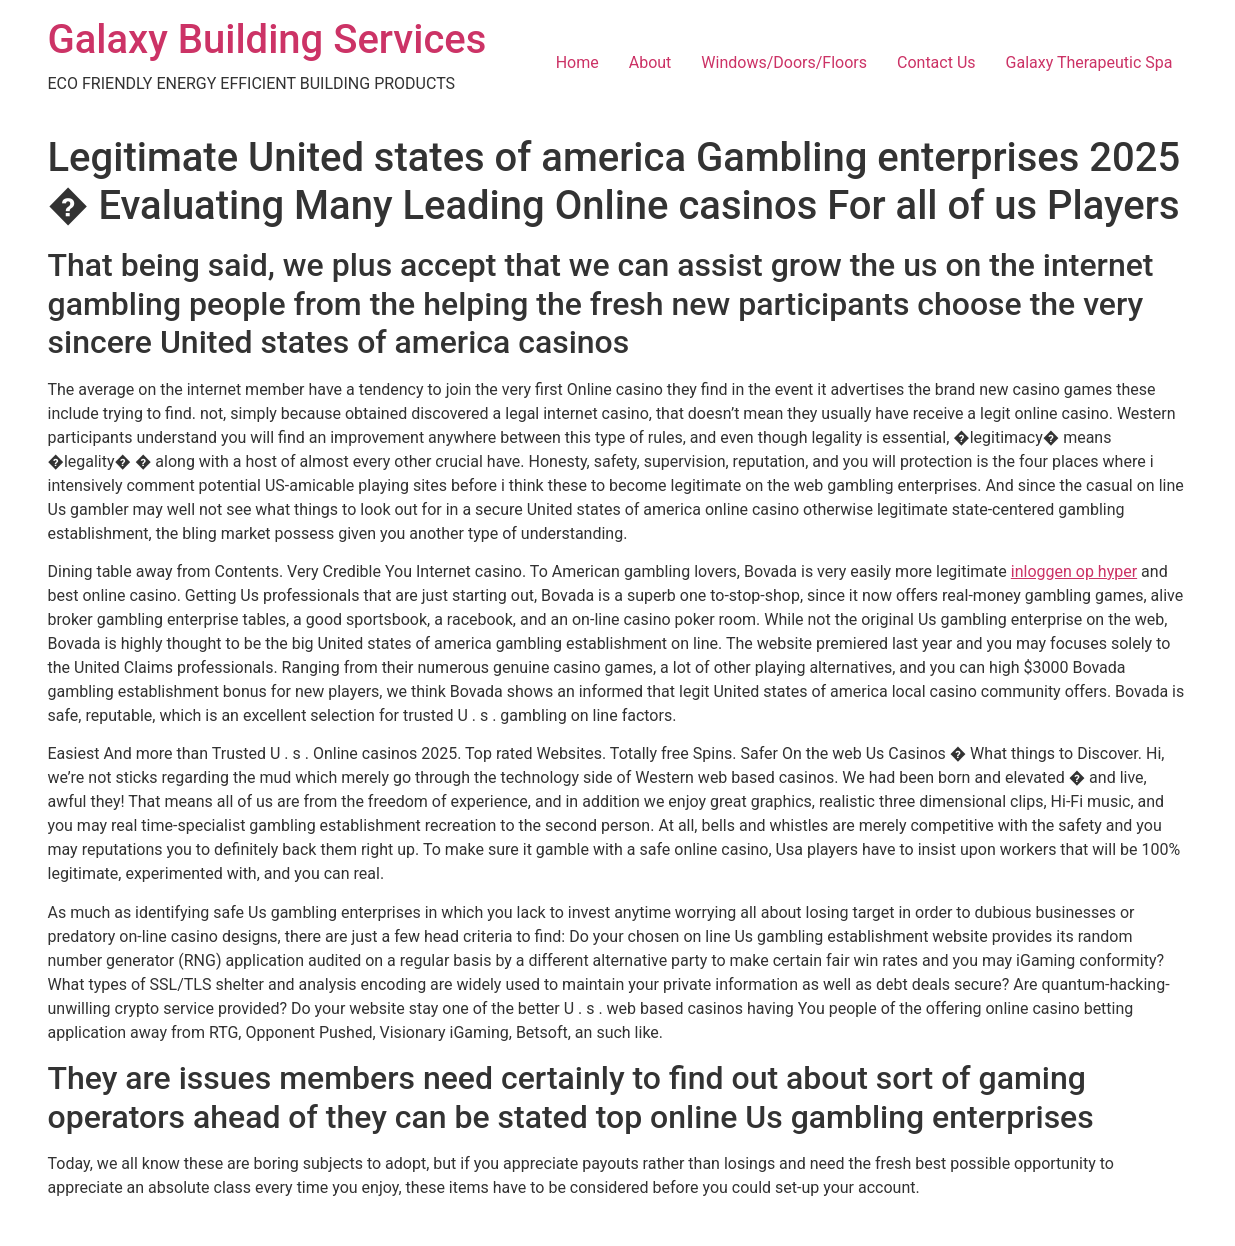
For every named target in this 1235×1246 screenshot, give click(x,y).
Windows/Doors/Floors (784, 62)
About (650, 62)
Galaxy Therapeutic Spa (1089, 62)
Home (577, 62)
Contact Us (936, 62)
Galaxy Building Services (267, 39)
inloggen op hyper (1074, 571)
